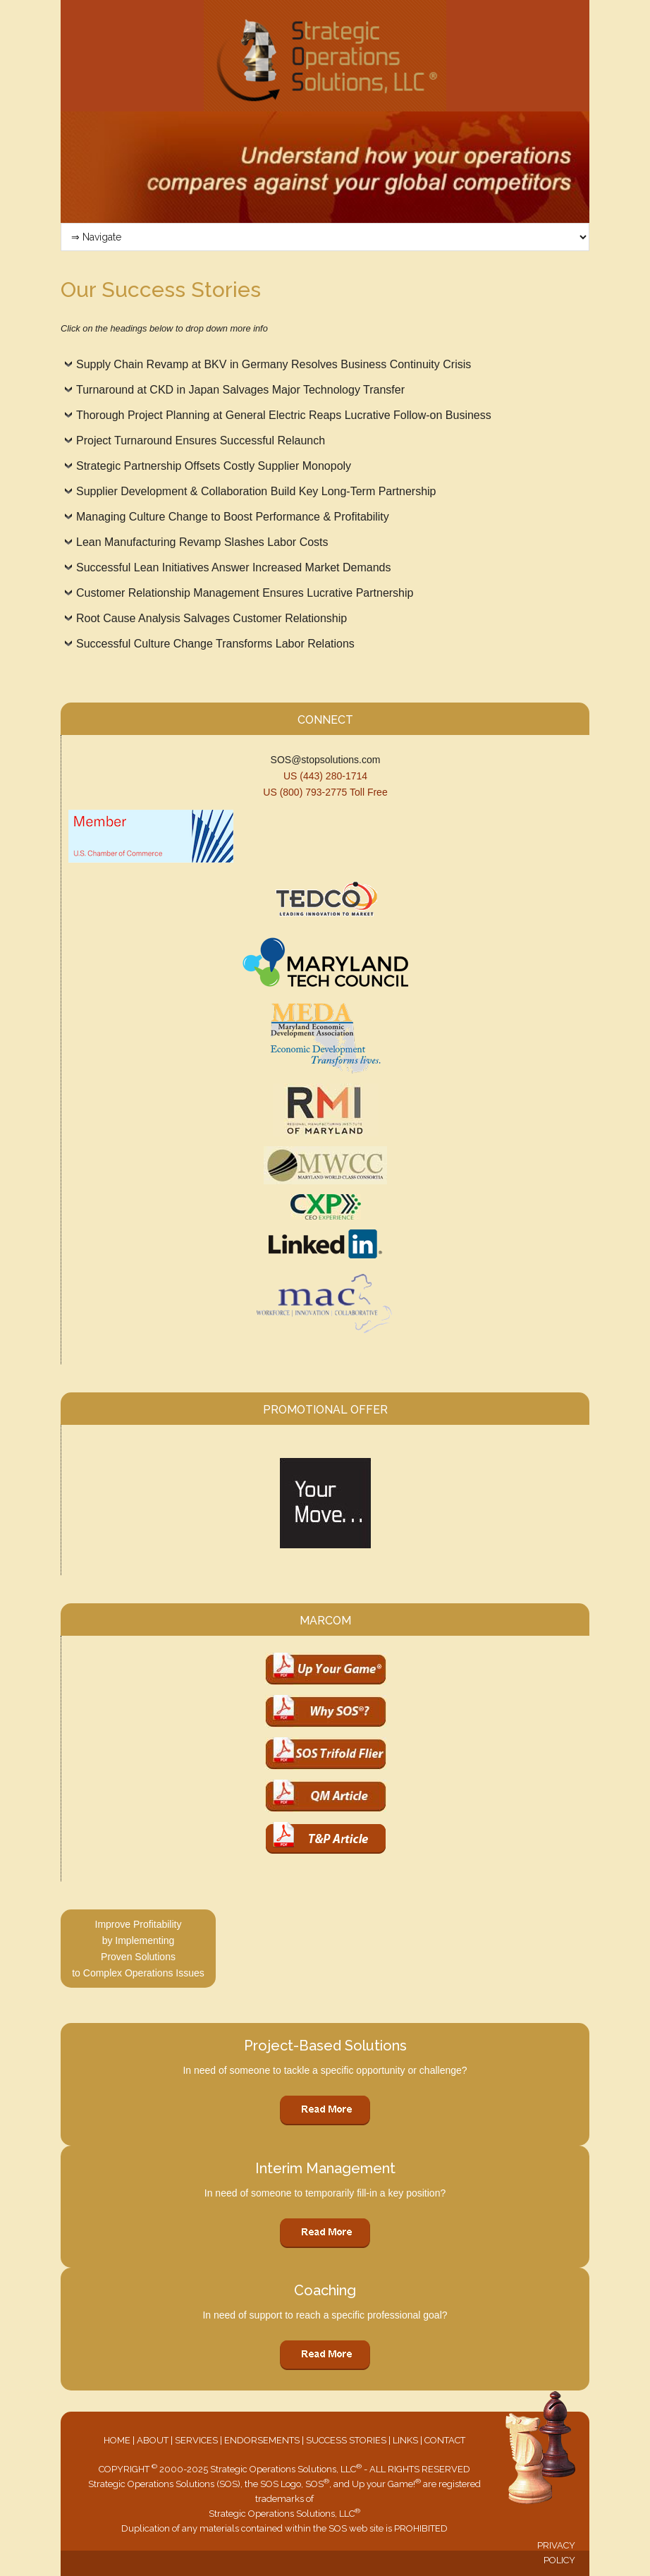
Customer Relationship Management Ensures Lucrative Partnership (244, 593)
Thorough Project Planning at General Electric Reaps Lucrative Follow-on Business (283, 415)
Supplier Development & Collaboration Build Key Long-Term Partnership (256, 491)
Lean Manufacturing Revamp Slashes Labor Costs (202, 542)
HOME (117, 2440)
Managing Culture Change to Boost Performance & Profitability (232, 517)
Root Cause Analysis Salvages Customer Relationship (211, 618)
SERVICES (196, 2440)
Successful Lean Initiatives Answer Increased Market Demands (233, 567)
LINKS (405, 2440)
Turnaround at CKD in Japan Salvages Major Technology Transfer (240, 390)
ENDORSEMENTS (262, 2440)
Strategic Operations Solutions (325, 55)
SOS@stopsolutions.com (326, 759)
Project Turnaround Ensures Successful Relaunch (200, 440)
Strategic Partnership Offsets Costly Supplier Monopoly (213, 466)
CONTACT (444, 2440)
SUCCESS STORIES (346, 2440)
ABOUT (152, 2440)
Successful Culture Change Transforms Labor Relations (215, 644)
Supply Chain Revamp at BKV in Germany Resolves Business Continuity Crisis (273, 364)
